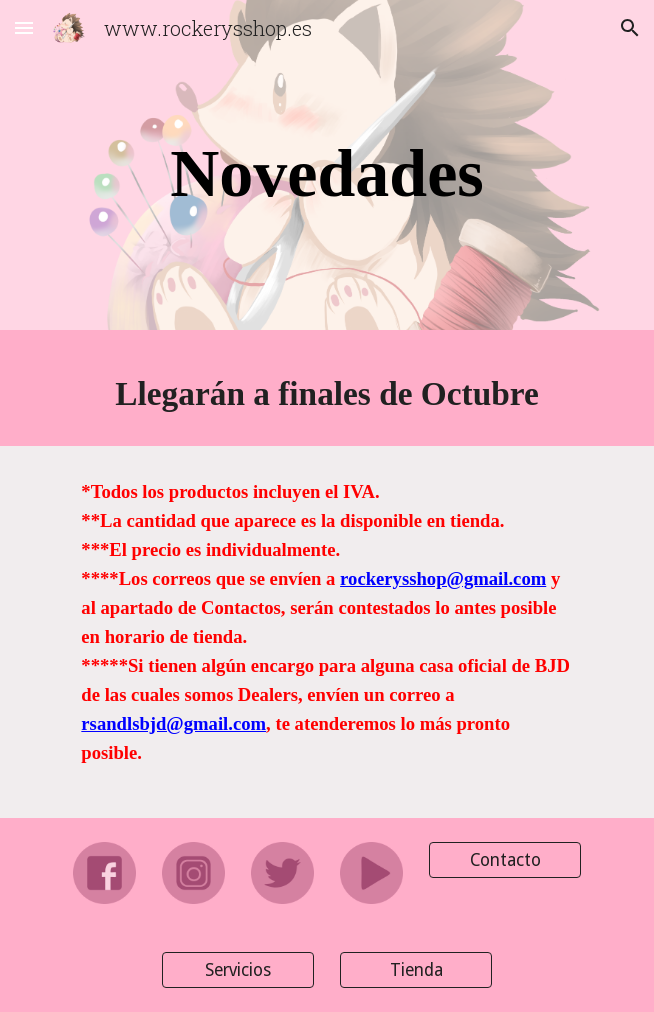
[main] (326, 170)
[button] (24, 27)
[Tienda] (415, 970)
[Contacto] (504, 859)
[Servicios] (237, 970)
